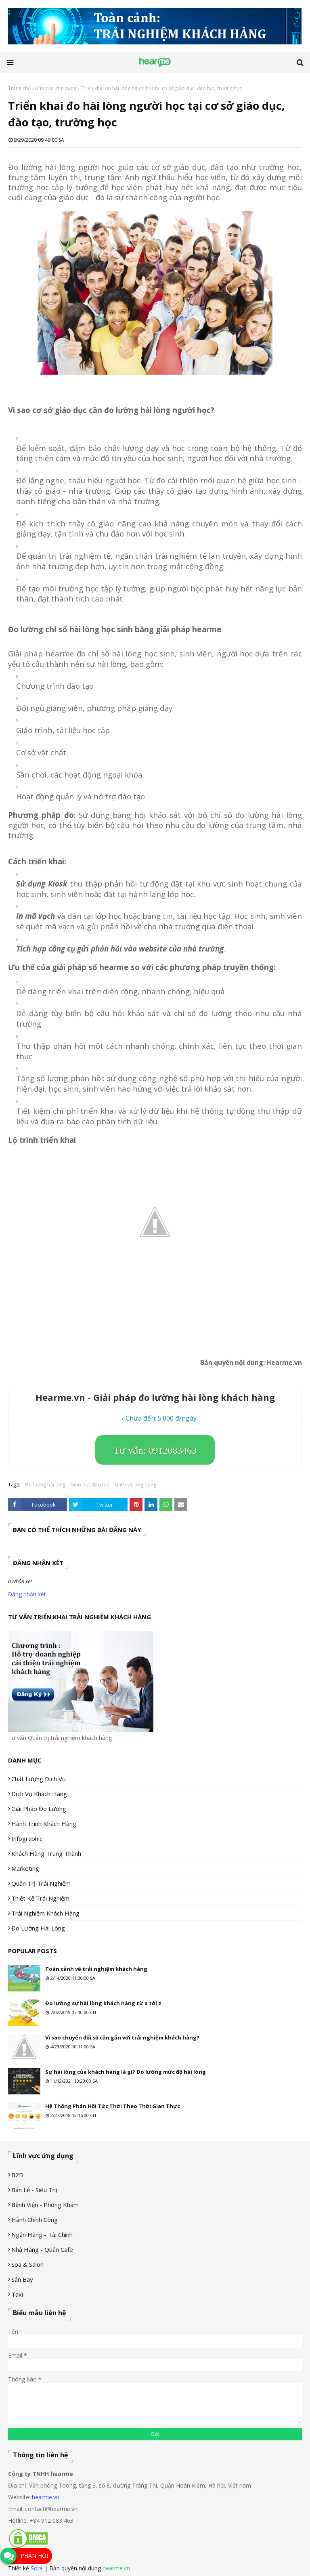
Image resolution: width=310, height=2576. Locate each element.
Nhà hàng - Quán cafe (42, 2249)
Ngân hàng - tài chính (42, 2234)
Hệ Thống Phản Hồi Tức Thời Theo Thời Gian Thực (112, 2106)
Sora (37, 2568)
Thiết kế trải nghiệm (40, 1898)
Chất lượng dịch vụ (38, 1779)
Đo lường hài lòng (45, 1484)
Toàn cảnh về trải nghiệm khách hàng (96, 1968)
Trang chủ (19, 88)
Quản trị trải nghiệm (41, 1883)
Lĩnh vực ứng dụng (55, 88)
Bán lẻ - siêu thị (34, 2190)
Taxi (17, 2294)
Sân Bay (22, 2279)
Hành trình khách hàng (43, 1823)
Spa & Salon (27, 2264)
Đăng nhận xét (27, 1594)
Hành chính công (34, 2219)
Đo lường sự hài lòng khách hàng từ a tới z (103, 2003)
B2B (17, 2175)
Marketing (25, 1868)
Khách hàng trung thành (46, 1853)
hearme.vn (45, 2497)
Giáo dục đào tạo (90, 1484)
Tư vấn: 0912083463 (155, 1450)
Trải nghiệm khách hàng (45, 1913)
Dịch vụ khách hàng (39, 1794)
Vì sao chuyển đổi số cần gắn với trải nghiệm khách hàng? (122, 2037)
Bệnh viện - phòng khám (45, 2205)
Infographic (26, 1838)
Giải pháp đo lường (38, 1809)
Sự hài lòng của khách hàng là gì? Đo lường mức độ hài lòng (125, 2071)
